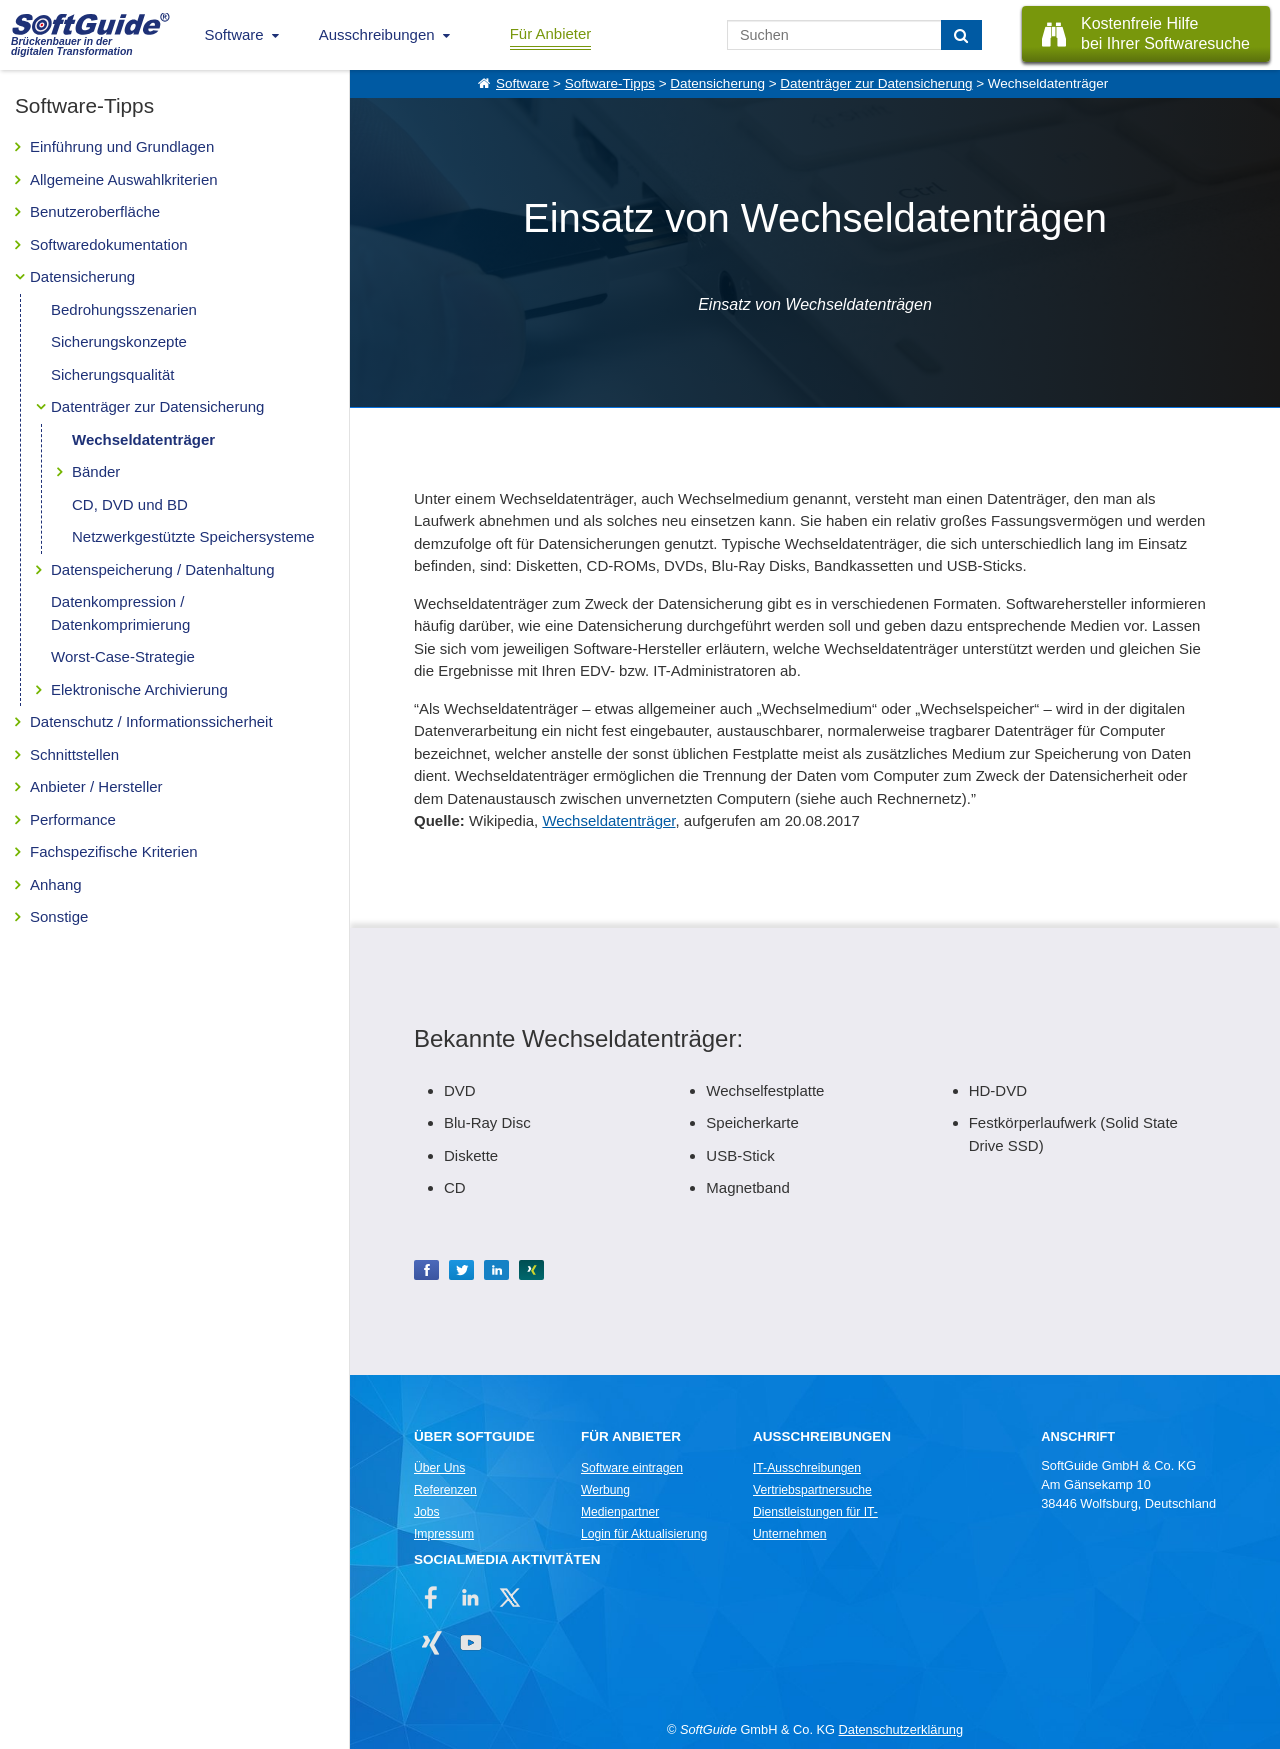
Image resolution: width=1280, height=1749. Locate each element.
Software (234, 34)
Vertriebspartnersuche (812, 1490)
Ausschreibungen (377, 34)
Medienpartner (620, 1512)
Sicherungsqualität (112, 374)
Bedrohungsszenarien (124, 309)
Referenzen (445, 1490)
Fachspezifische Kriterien (114, 851)
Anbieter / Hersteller (96, 786)
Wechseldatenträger (143, 439)
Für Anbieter (551, 33)
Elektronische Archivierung (139, 689)
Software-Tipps (610, 83)
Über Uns (439, 1468)
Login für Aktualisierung (644, 1534)
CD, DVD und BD (130, 504)
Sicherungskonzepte (119, 341)
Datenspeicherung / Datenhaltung (163, 569)
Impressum (444, 1534)
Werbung (605, 1490)
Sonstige (59, 916)
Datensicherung (82, 276)
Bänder (96, 471)
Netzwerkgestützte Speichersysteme (193, 536)
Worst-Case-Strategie (123, 656)
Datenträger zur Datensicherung (157, 406)
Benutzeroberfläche (95, 211)
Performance (73, 819)
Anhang (56, 884)
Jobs (427, 1512)
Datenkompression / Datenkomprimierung (120, 613)
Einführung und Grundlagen (122, 146)
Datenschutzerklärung (901, 1729)
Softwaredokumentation (109, 244)
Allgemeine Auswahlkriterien (124, 179)
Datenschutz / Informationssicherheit (151, 721)
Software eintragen (632, 1468)
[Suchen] (961, 35)
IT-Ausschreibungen (807, 1468)
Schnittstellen (74, 754)
